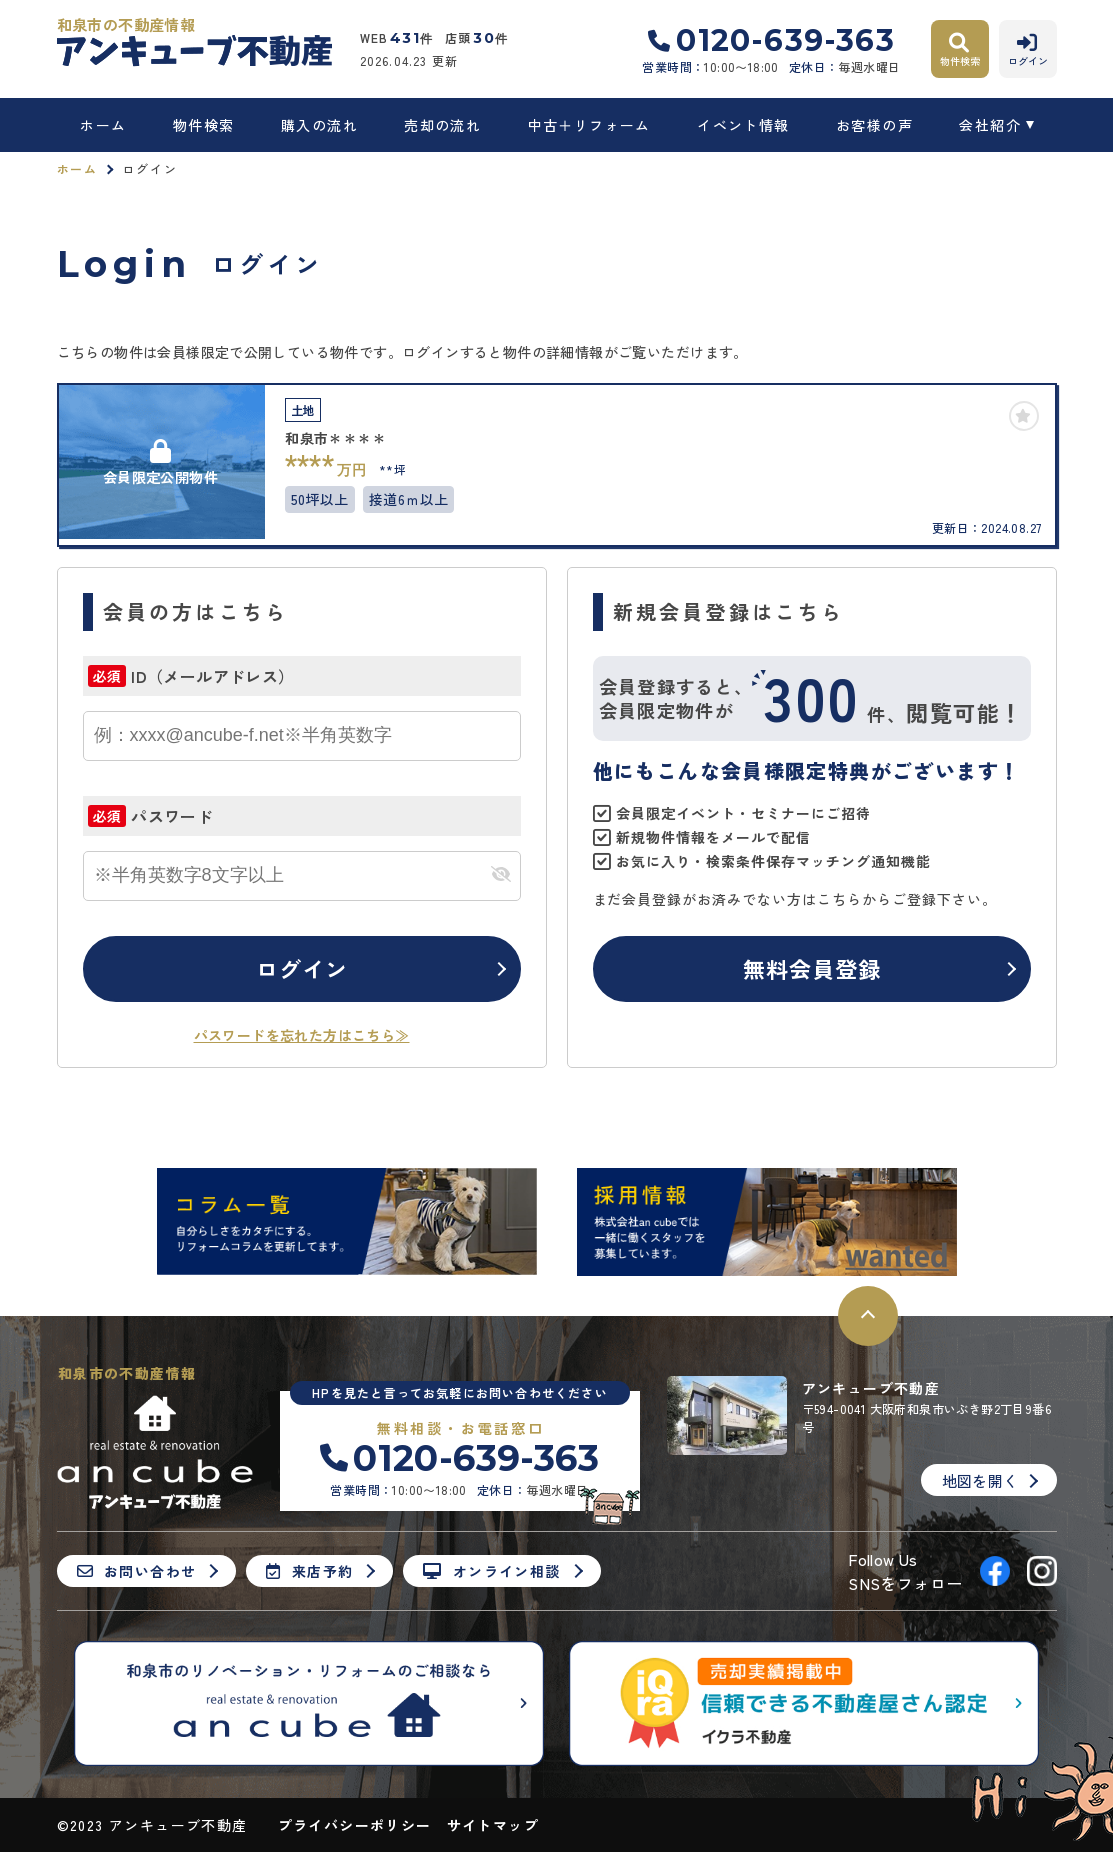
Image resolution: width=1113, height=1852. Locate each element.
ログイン (302, 968)
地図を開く (980, 1480)
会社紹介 (990, 125)
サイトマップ (493, 1825)
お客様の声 (874, 125)
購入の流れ (319, 125)
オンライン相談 (491, 1571)
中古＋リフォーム (589, 125)
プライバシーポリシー (355, 1825)
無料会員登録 (812, 968)
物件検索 (204, 125)
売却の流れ (442, 125)
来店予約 (309, 1571)
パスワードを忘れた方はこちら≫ (302, 1035)
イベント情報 (743, 125)
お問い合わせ (137, 1571)
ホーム (103, 125)
